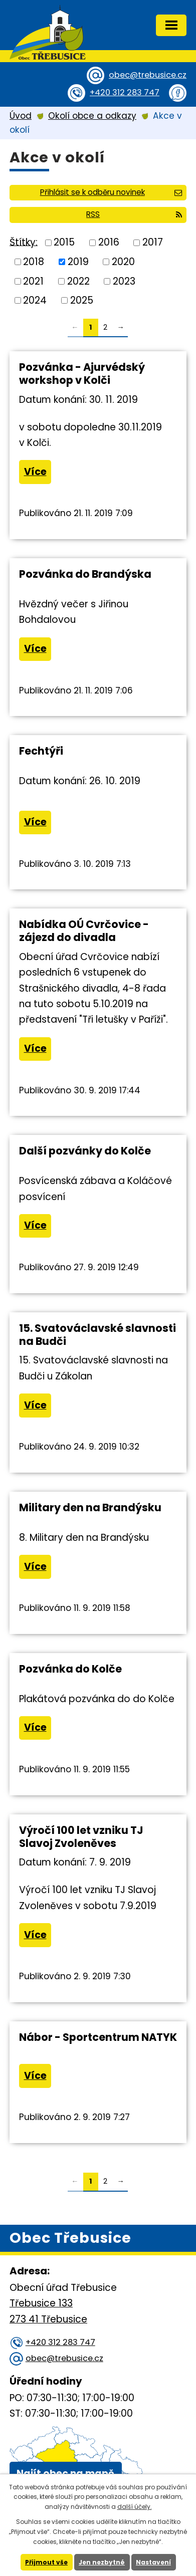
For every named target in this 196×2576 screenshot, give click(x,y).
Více (35, 472)
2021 (33, 281)
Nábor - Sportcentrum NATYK (98, 2037)
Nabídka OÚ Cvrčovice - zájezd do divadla (84, 931)
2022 (78, 281)
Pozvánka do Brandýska (85, 574)
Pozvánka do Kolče (70, 1669)
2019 (78, 262)
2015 (64, 242)
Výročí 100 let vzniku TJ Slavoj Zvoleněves (81, 1836)
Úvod (21, 116)
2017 (152, 242)
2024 (35, 300)
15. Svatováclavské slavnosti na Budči (97, 1334)
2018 (33, 262)
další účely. (134, 2506)
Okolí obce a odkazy (92, 116)
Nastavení (153, 2562)
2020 (123, 262)
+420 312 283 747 (124, 92)
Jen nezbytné (102, 2562)
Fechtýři (41, 751)
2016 (108, 242)
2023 (124, 281)
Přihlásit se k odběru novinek (111, 192)
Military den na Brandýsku (90, 1507)
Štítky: (24, 242)
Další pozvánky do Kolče (85, 1150)
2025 (81, 300)
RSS (134, 214)
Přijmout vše (46, 2562)
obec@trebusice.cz (147, 75)
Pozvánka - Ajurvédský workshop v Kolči (82, 373)
